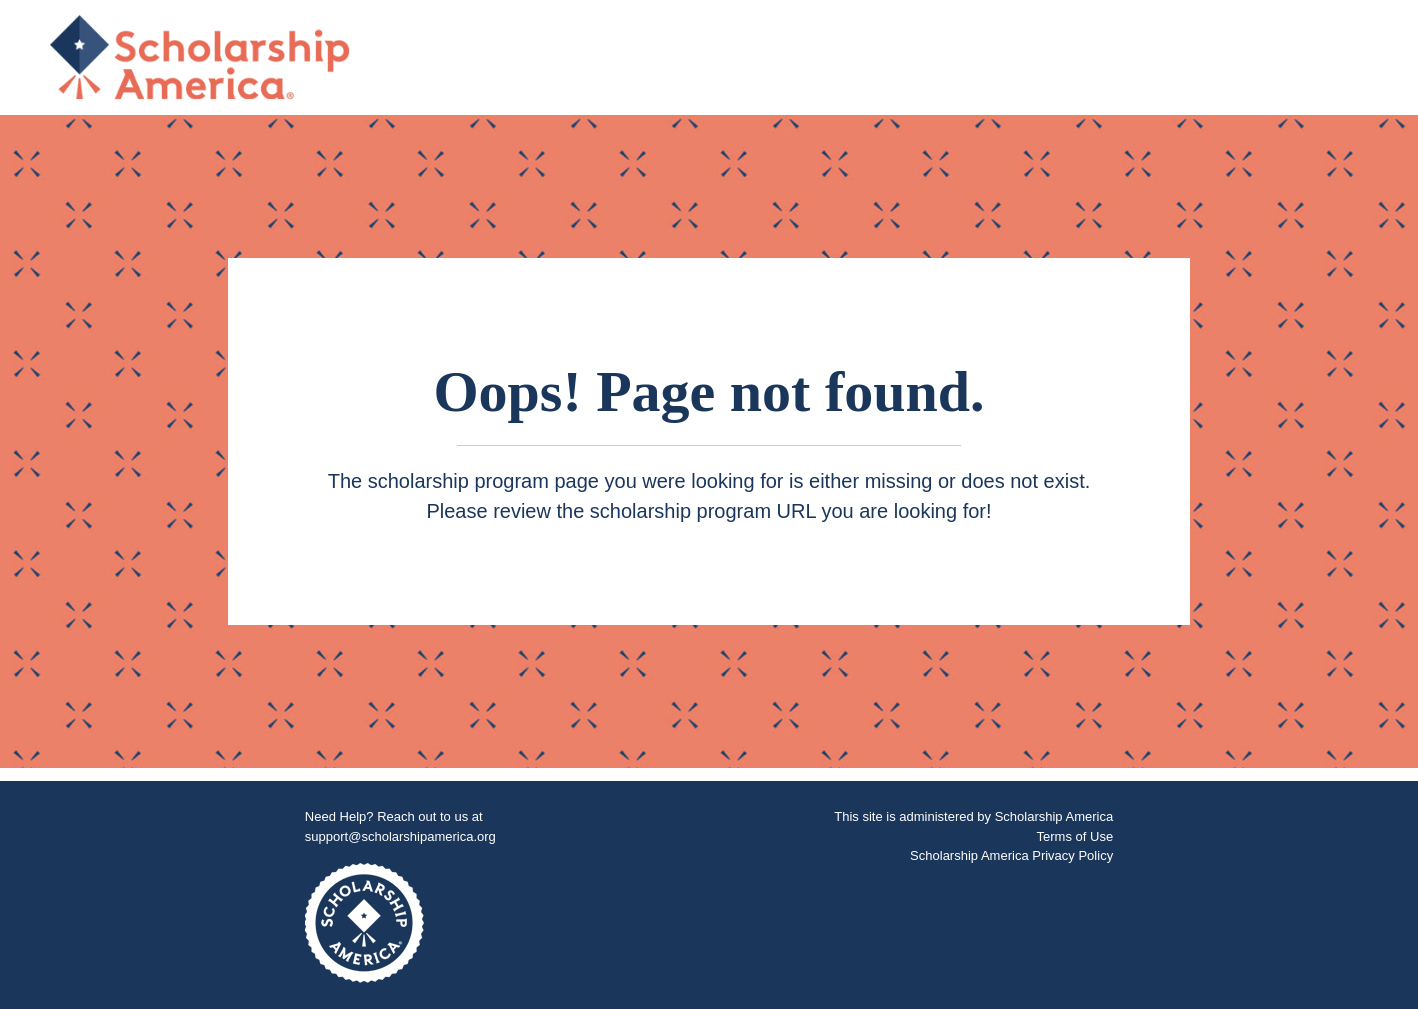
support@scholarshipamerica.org (400, 836)
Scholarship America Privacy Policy (1011, 855)
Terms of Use (1075, 836)
